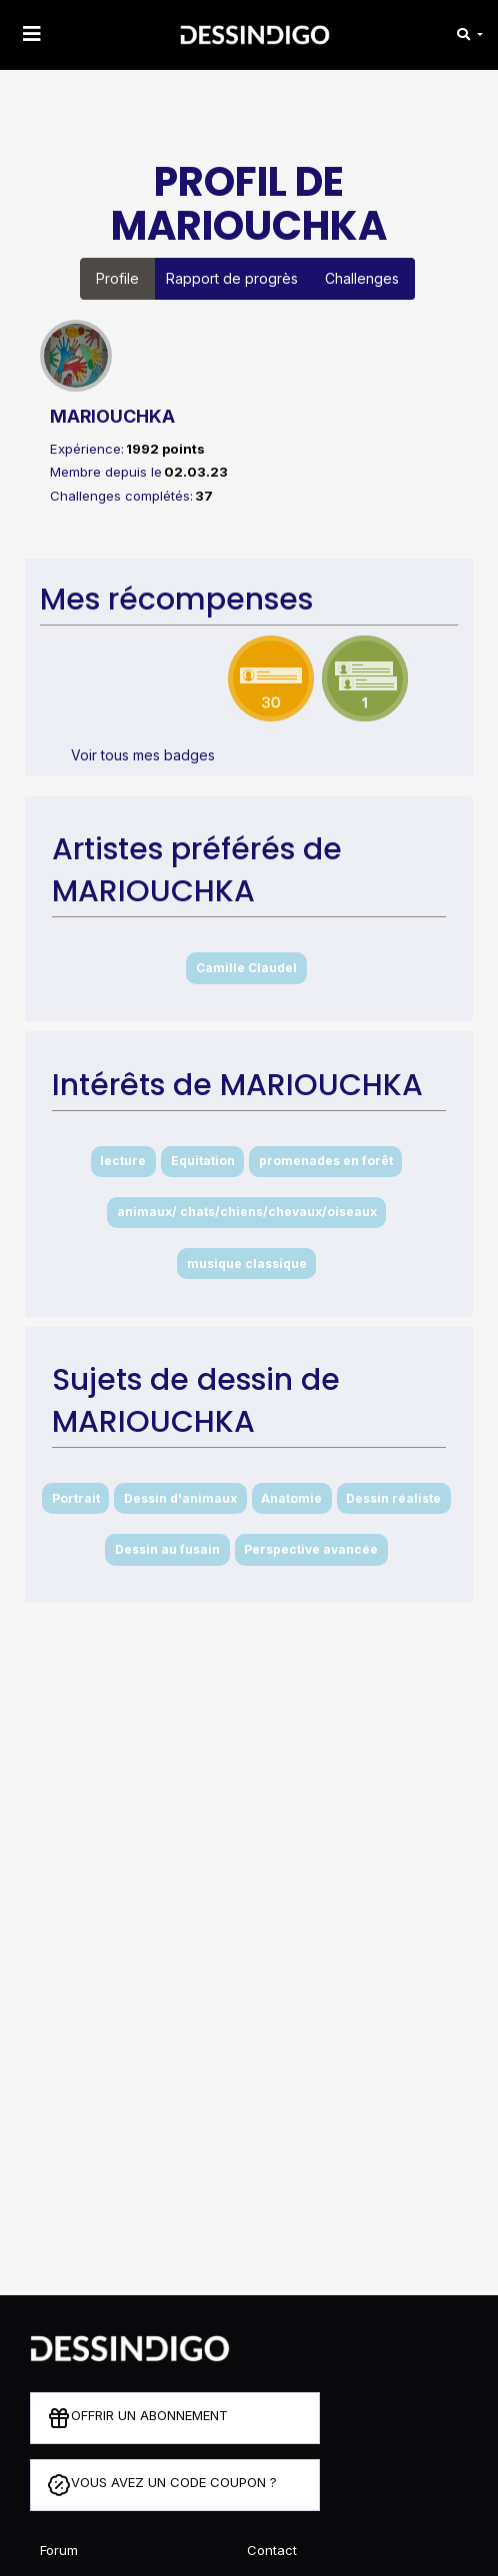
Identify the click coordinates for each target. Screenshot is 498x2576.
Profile (117, 278)
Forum (59, 2550)
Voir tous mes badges (143, 754)
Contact (272, 2550)
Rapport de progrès (232, 278)
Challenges (362, 278)
